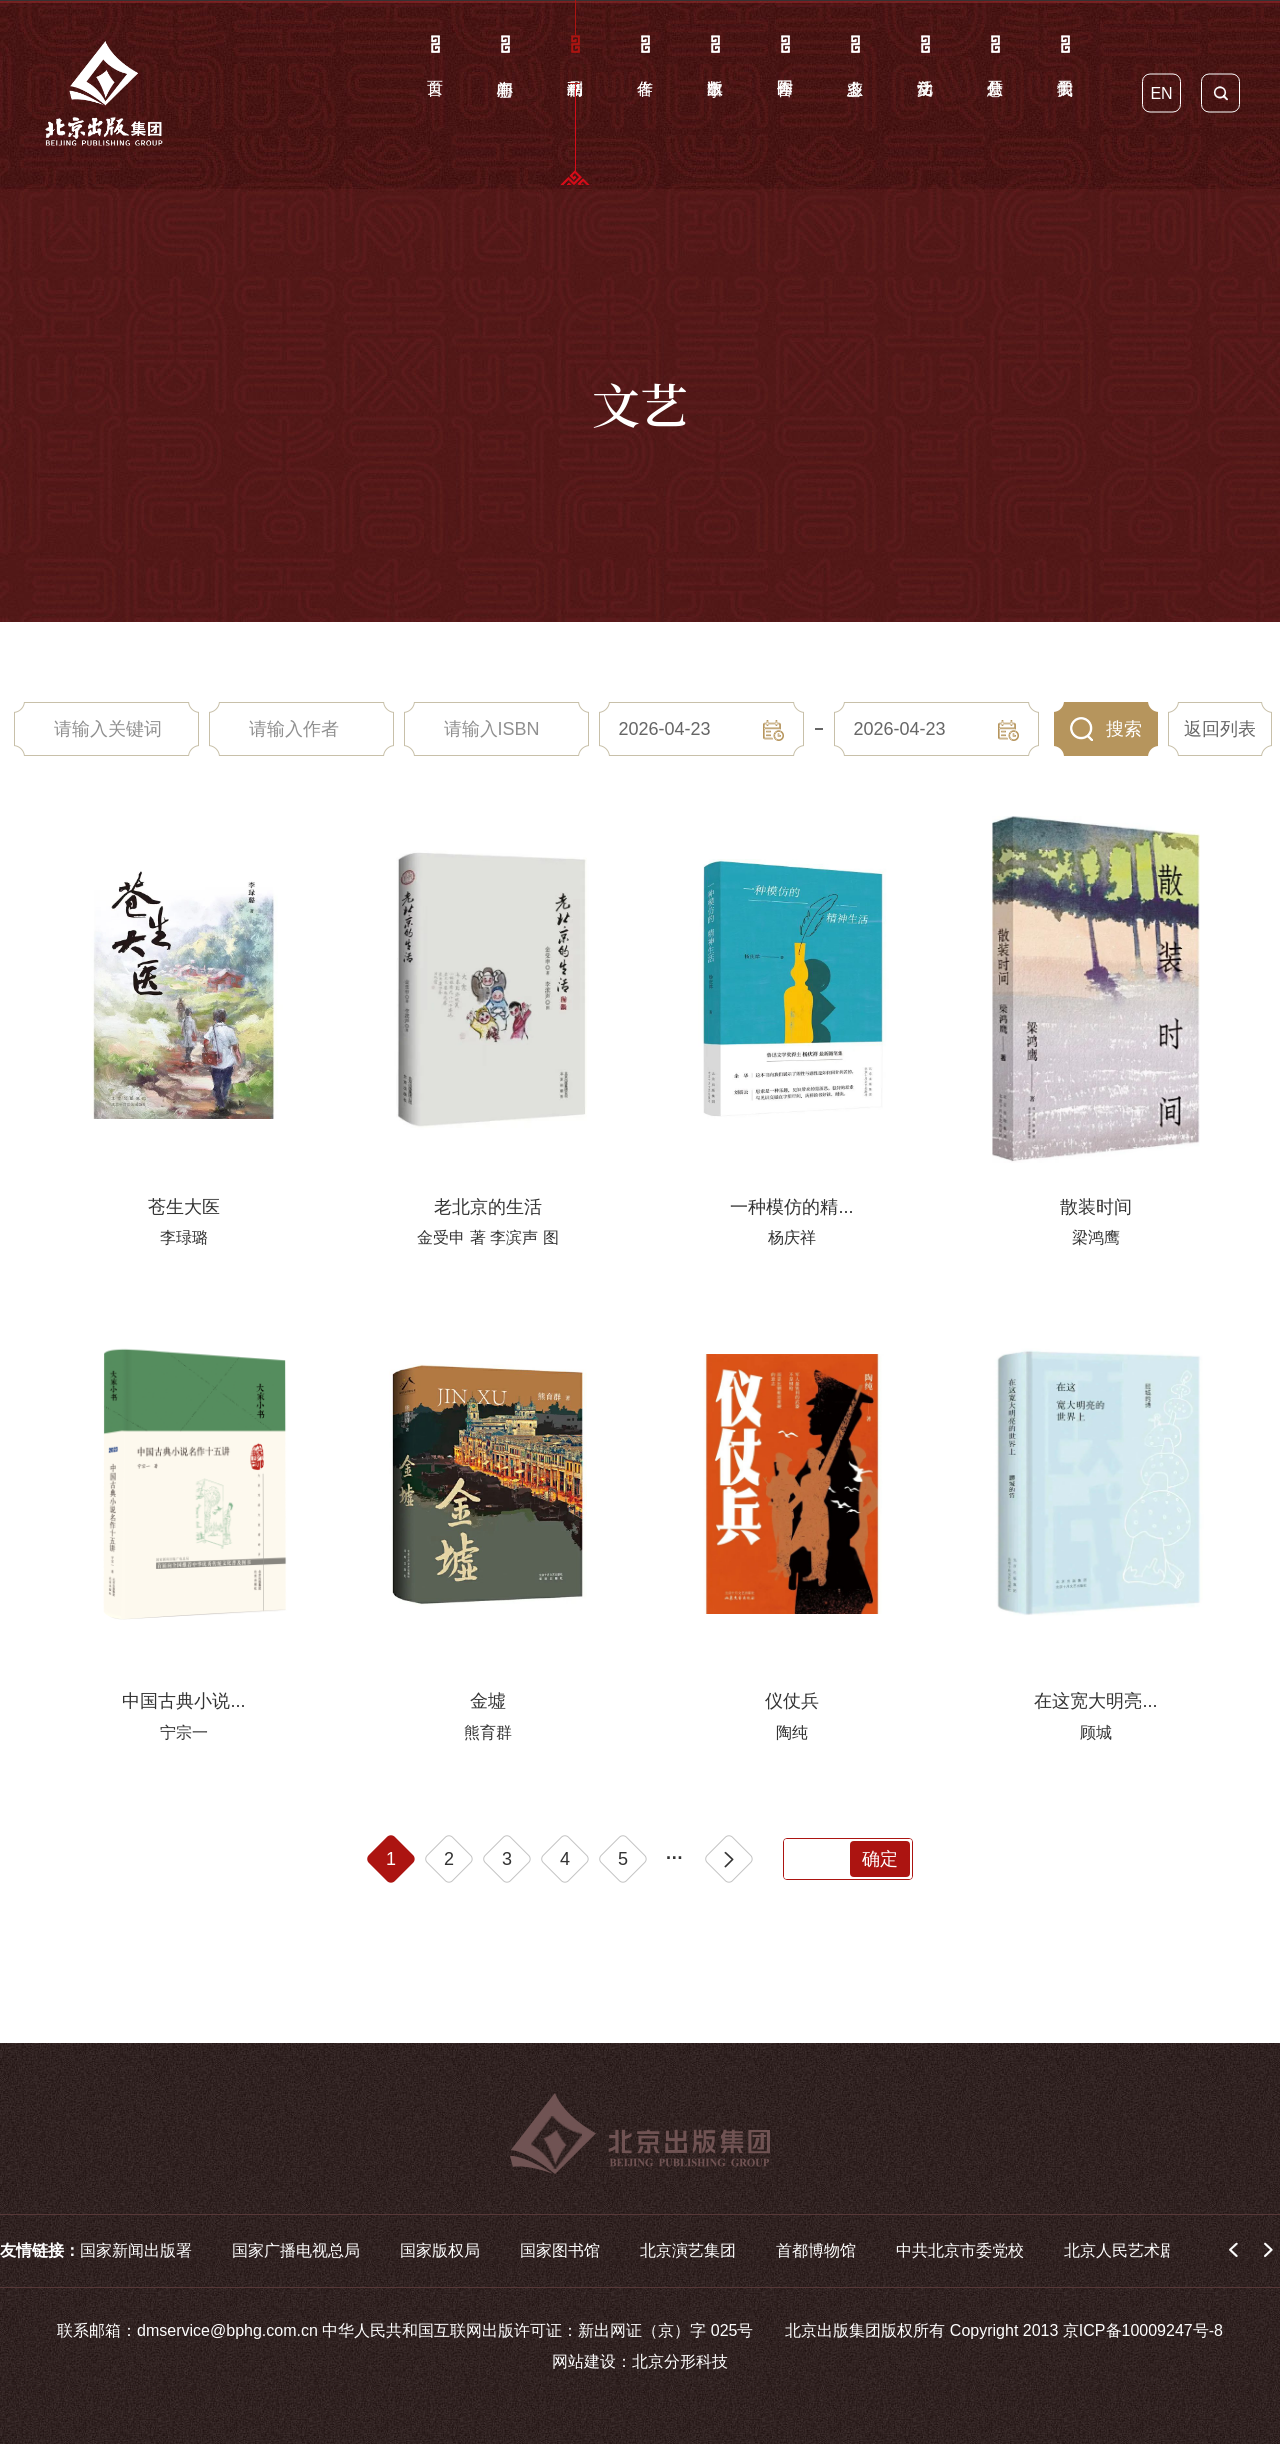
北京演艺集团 (688, 2250)
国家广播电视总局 (296, 2250)
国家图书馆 (560, 2250)
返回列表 (1220, 729)
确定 (880, 1859)
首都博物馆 (816, 2250)
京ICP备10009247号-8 (1143, 2330)
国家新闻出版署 (136, 2250)
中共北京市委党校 (960, 2250)
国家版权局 (440, 2250)
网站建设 (584, 2361)
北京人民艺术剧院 (1128, 2250)
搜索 (1124, 729)
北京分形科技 (680, 2361)
